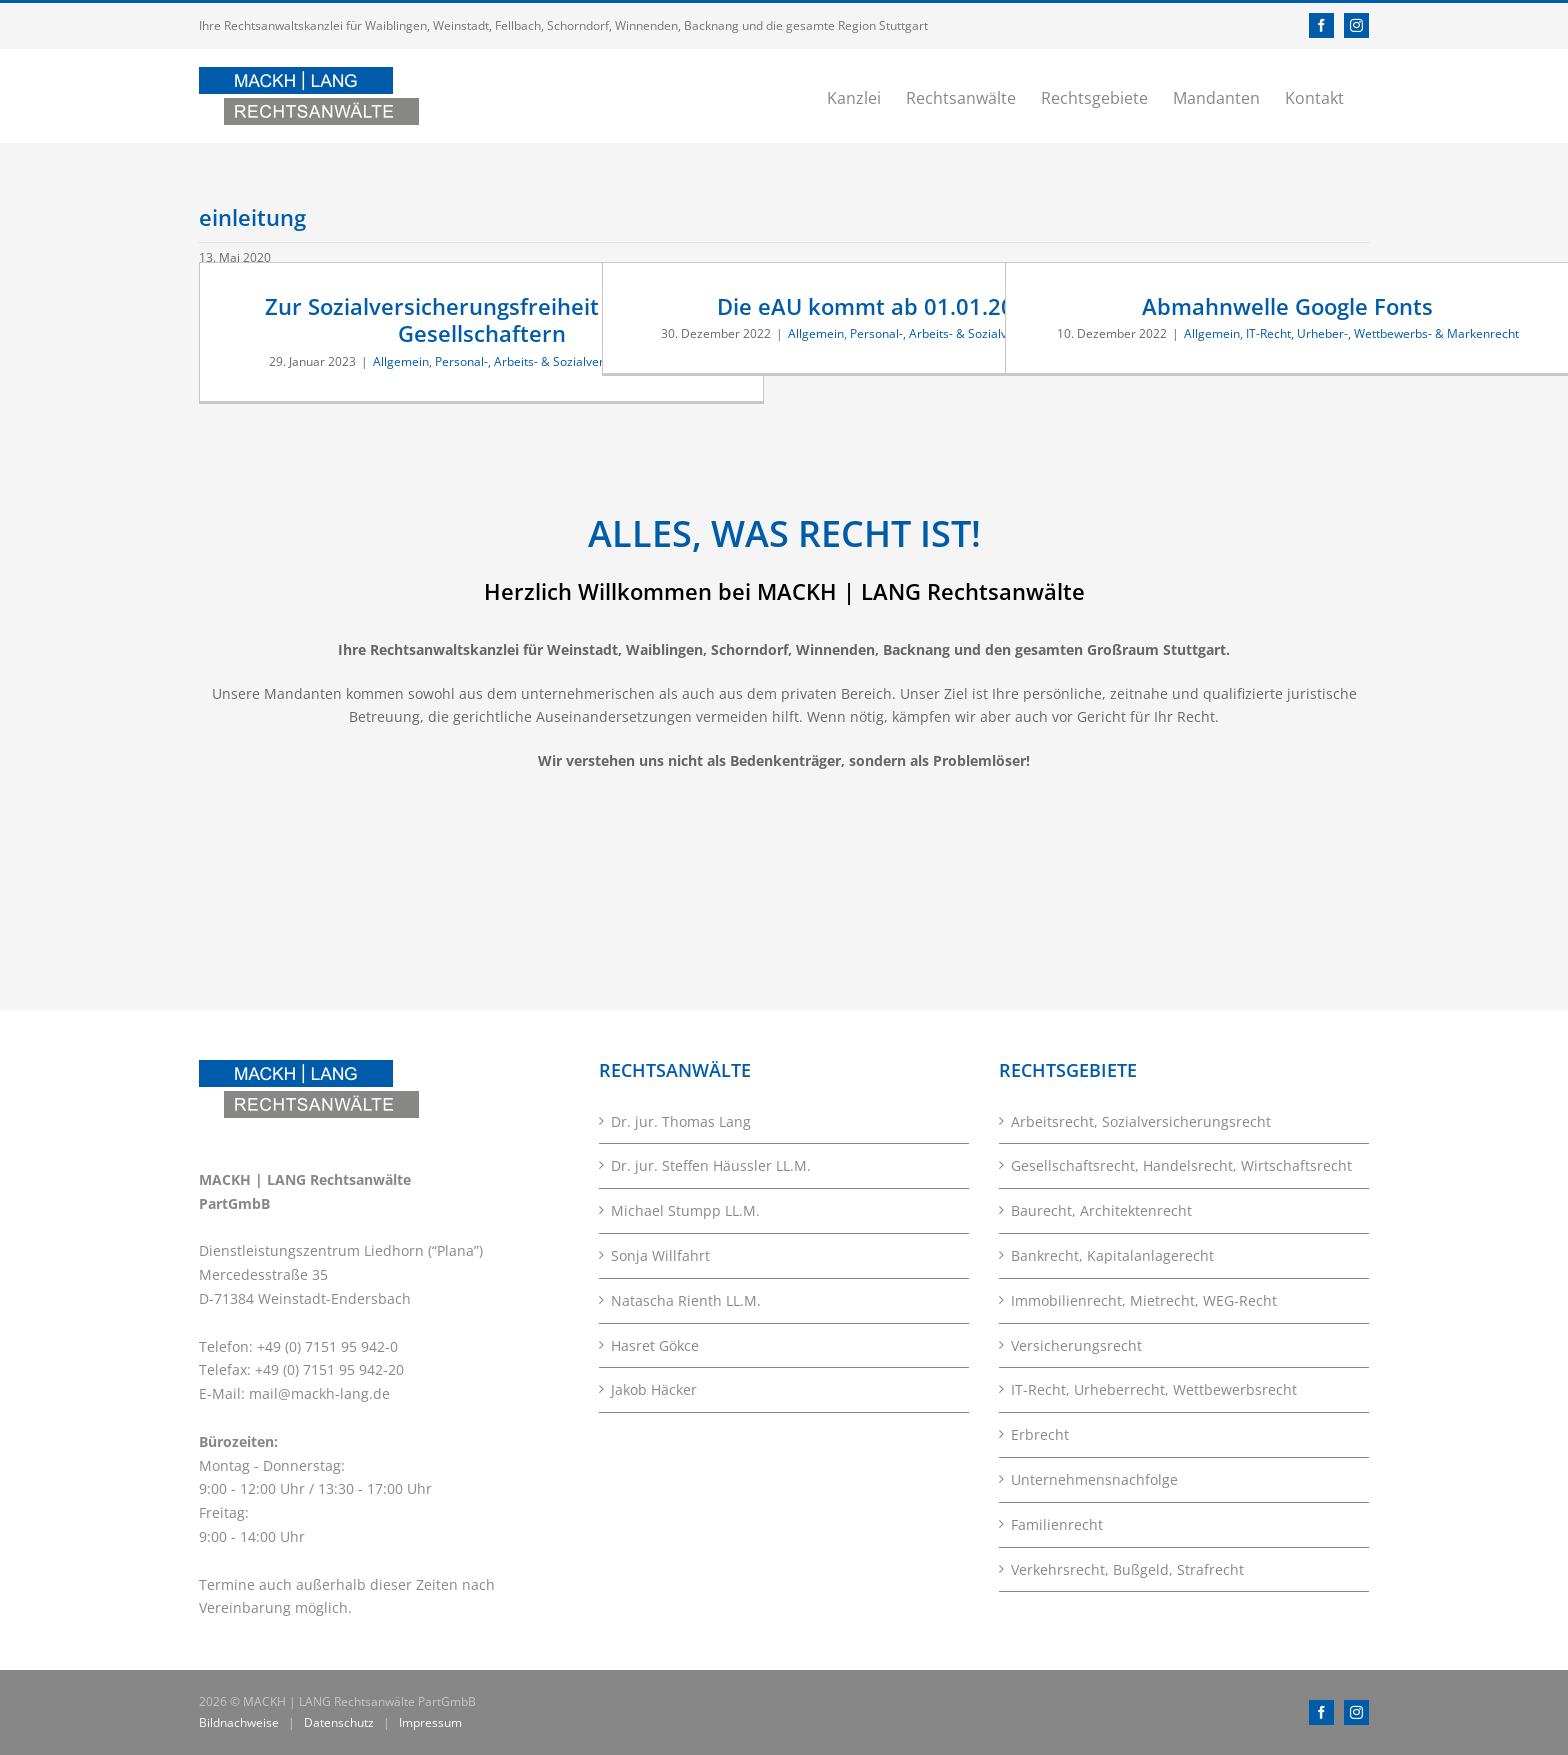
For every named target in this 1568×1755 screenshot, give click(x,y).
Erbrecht (1040, 1434)
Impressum (430, 1722)
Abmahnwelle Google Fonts (1287, 306)
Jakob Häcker (654, 1389)
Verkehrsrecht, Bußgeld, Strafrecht (1127, 1569)
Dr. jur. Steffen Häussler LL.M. (711, 1165)
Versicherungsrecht (1076, 1345)
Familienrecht (1057, 1524)
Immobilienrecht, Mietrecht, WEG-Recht (1144, 1300)
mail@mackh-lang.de (319, 1393)
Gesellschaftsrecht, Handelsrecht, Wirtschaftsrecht (1181, 1165)
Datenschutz (339, 1722)
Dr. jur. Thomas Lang (681, 1121)
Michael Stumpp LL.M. (685, 1210)
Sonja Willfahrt (660, 1255)
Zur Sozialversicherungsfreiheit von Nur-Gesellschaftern (481, 320)
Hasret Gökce (655, 1345)
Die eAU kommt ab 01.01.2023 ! (884, 306)
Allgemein (401, 361)
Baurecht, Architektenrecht (1101, 1210)
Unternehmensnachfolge (1094, 1479)
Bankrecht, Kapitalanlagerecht (1112, 1255)
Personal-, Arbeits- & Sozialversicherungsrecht (564, 361)
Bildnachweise (239, 1722)
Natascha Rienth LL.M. (686, 1300)
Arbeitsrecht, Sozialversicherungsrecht (1141, 1121)
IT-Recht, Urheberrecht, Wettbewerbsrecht (1154, 1389)
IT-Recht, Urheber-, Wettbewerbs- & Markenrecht (1382, 333)
